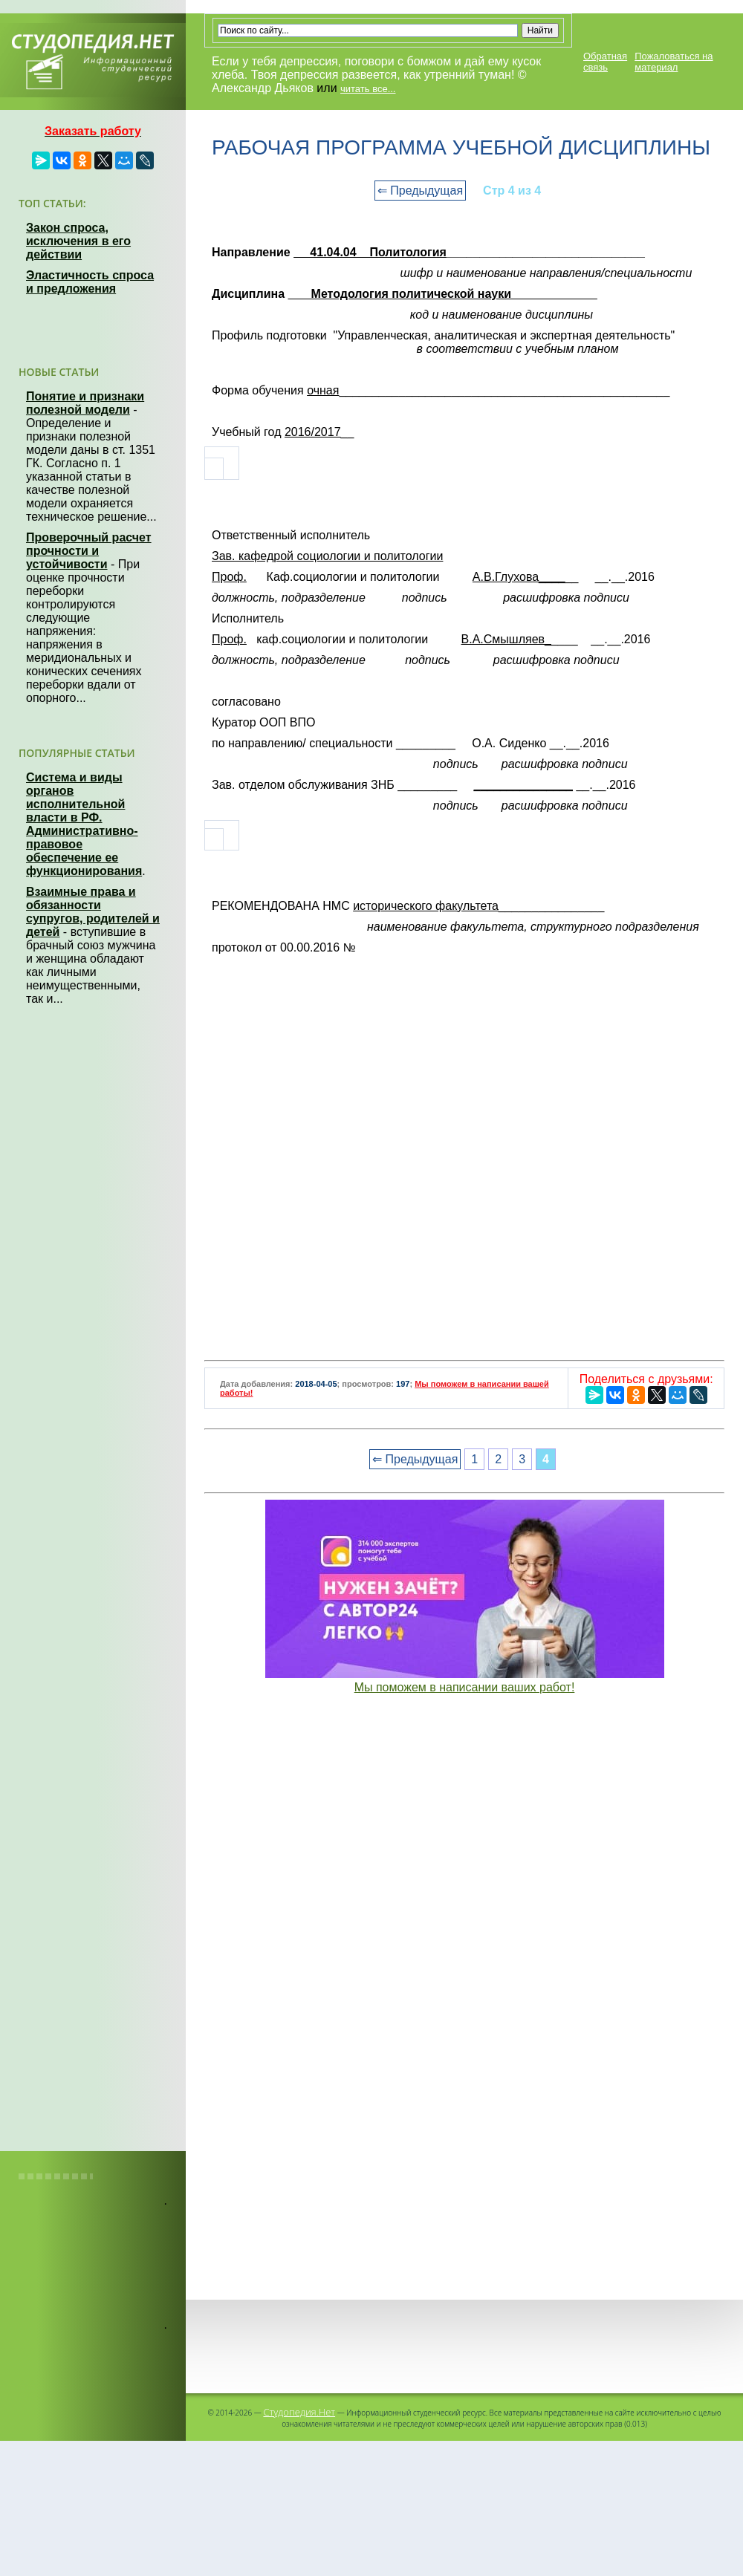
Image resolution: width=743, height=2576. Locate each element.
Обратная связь (605, 62)
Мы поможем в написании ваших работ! (464, 1687)
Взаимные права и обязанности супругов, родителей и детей (93, 911)
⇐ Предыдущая (420, 190)
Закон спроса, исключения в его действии (78, 241)
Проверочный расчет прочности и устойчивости (89, 550)
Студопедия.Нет (299, 2412)
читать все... (367, 88)
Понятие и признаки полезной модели (85, 403)
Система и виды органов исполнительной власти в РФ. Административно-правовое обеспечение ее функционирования (84, 824)
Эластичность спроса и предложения (90, 282)
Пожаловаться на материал (674, 62)
